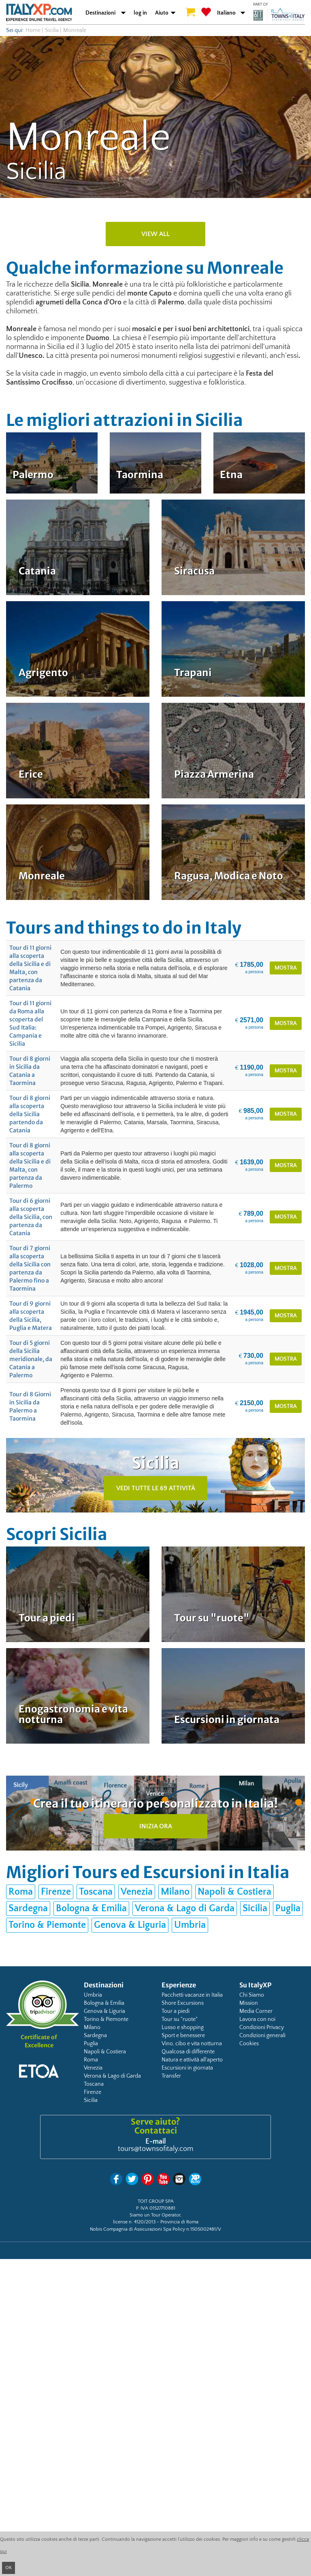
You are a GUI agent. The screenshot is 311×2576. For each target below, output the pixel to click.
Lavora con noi (257, 2019)
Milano (175, 1892)
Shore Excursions (183, 2003)
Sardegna (28, 1908)
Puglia (287, 1908)
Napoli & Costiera (234, 1892)
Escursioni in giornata (187, 2068)
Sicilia (52, 30)
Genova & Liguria (130, 1925)
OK (8, 2567)
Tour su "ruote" (180, 2019)
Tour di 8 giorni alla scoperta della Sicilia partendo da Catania (29, 1114)
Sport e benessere (183, 2035)
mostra (286, 968)
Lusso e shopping (183, 2027)
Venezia (137, 1892)
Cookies (249, 2043)
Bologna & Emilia (91, 1908)
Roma (21, 1892)
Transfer (171, 2076)
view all (155, 234)
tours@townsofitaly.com (155, 2149)
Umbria (190, 1925)
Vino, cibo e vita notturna (192, 2043)
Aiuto (161, 13)
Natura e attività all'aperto (192, 2060)
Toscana (96, 1892)
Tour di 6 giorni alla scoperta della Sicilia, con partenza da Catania (30, 1217)
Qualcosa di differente (188, 2051)
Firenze (56, 1892)
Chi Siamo (251, 1995)
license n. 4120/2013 (134, 2222)
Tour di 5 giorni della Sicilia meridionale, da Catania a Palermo (30, 1359)
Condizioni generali (262, 2035)
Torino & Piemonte (47, 1925)
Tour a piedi (176, 2011)
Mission (248, 2003)
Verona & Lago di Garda (184, 1908)
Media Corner (256, 2011)
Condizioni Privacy (261, 2027)
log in (140, 13)
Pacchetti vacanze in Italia (192, 1995)
